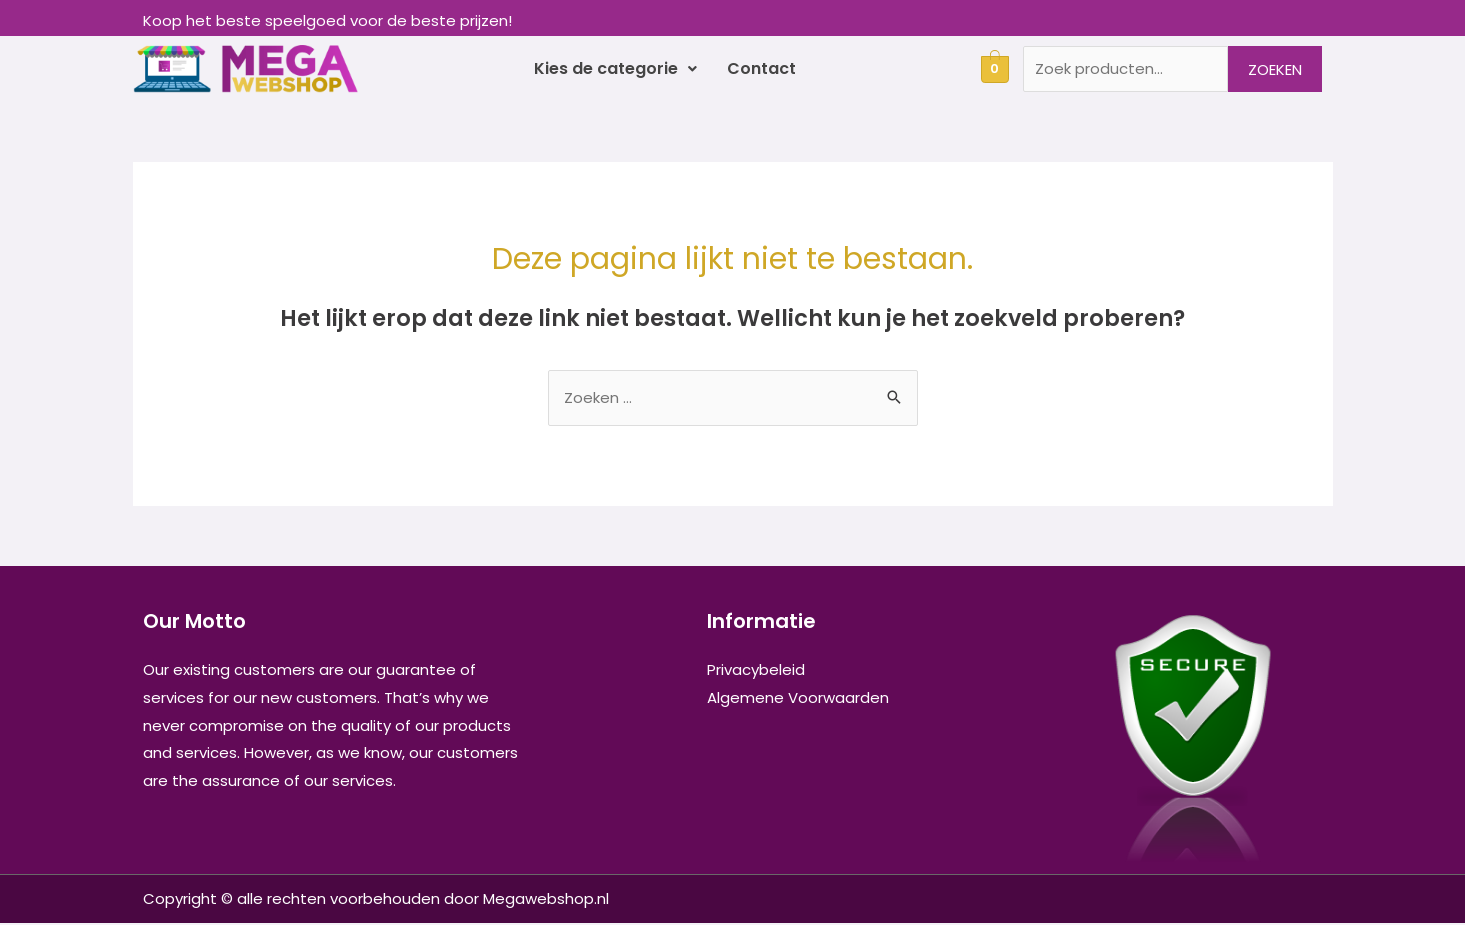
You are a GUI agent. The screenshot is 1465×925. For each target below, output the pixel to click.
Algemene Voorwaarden (798, 699)
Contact (761, 69)
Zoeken (1275, 69)
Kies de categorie (615, 69)
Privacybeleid (756, 671)
